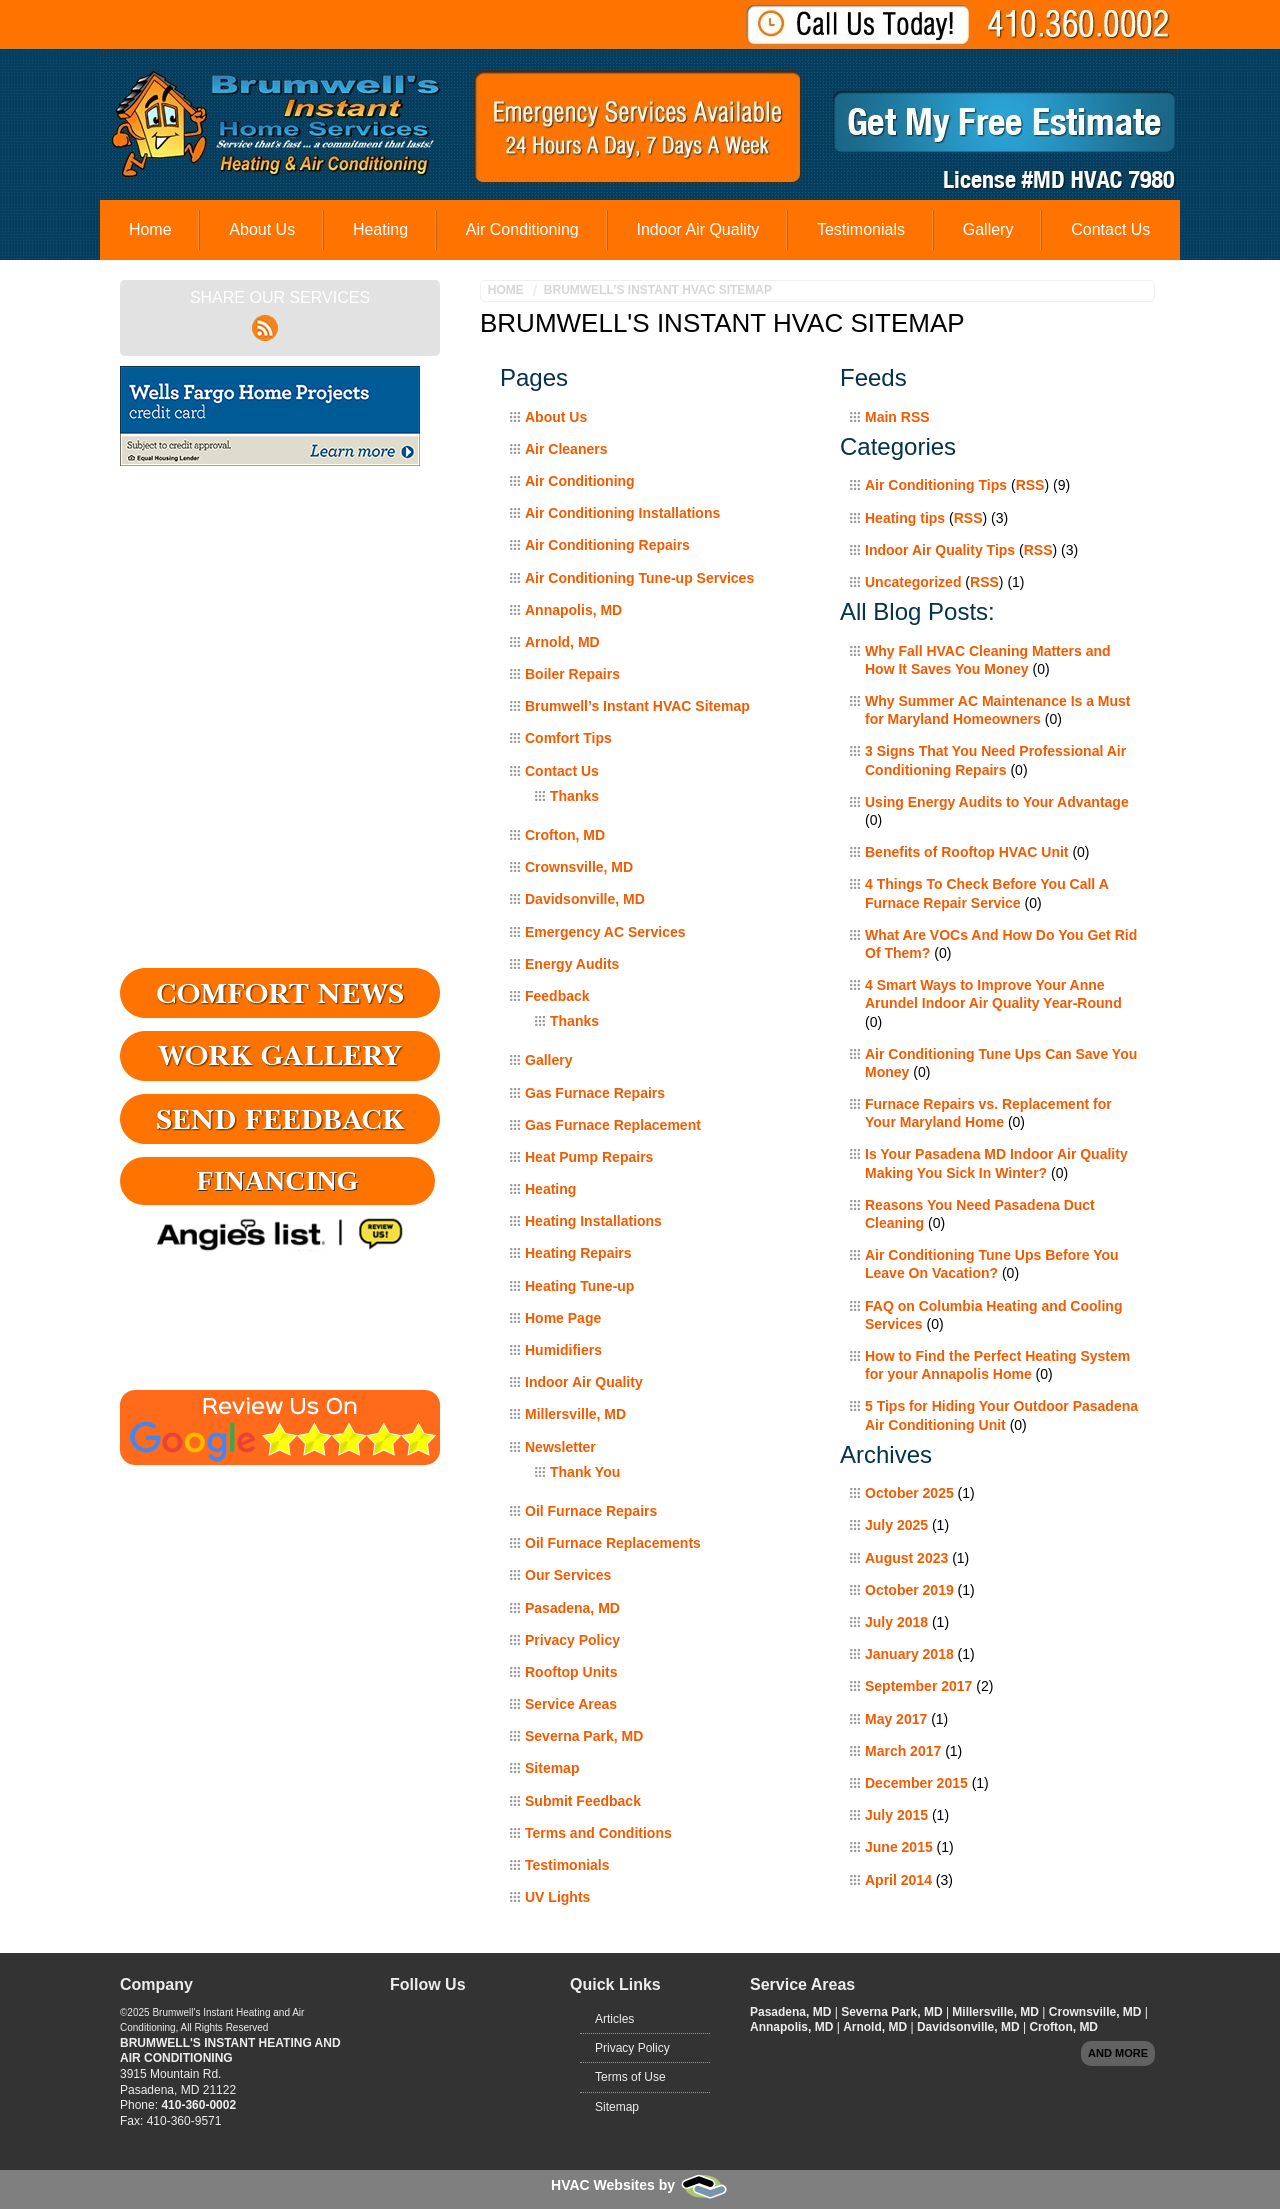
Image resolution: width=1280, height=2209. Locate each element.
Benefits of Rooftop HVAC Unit (967, 852)
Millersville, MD (575, 1414)
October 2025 (909, 1493)
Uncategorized (913, 582)
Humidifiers (563, 1350)
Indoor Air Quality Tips (940, 550)
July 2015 (896, 1815)
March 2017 (903, 1751)
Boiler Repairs (572, 674)
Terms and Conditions (598, 1833)
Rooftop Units (571, 1672)
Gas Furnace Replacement (613, 1125)
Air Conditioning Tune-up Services (639, 578)
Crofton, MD (565, 835)
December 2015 (916, 1783)
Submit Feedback (583, 1801)
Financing (278, 1180)
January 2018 (909, 1654)
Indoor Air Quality (697, 229)
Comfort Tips (568, 738)
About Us (262, 229)
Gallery (988, 229)
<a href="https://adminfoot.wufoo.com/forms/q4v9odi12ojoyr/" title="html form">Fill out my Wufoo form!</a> (280, 721)
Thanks (574, 796)
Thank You (585, 1472)
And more (1118, 2053)
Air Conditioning (522, 229)
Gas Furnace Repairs (595, 1093)
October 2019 (909, 1590)
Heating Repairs (578, 1253)
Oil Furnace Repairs (591, 1511)
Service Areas (571, 1704)
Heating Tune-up (579, 1286)
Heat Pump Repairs (589, 1157)
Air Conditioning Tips (936, 485)
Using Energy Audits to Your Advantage (997, 802)
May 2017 (896, 1719)
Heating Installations (593, 1221)
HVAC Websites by (640, 2185)
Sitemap (552, 1768)
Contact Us (1110, 229)
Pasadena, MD (572, 1608)
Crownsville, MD (579, 867)
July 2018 (896, 1622)
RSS (1030, 485)
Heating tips (905, 518)
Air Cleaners (566, 449)
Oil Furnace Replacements (613, 1543)
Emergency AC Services (605, 932)
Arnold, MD (562, 642)
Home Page (563, 1318)
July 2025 (896, 1525)
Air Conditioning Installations (622, 513)
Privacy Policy (572, 1640)
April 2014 (898, 1880)
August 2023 (906, 1558)
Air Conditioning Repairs (607, 545)
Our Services (568, 1575)
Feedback (557, 996)
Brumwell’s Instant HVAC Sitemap (658, 290)
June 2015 (899, 1847)
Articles (614, 2019)
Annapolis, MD (573, 610)
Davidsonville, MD (585, 899)
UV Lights (557, 1897)
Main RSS (897, 417)
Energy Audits (572, 964)
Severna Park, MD (584, 1736)
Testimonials (861, 229)
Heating (380, 229)
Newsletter (560, 1447)
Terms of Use (630, 2077)
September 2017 (918, 1686)
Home (150, 229)
